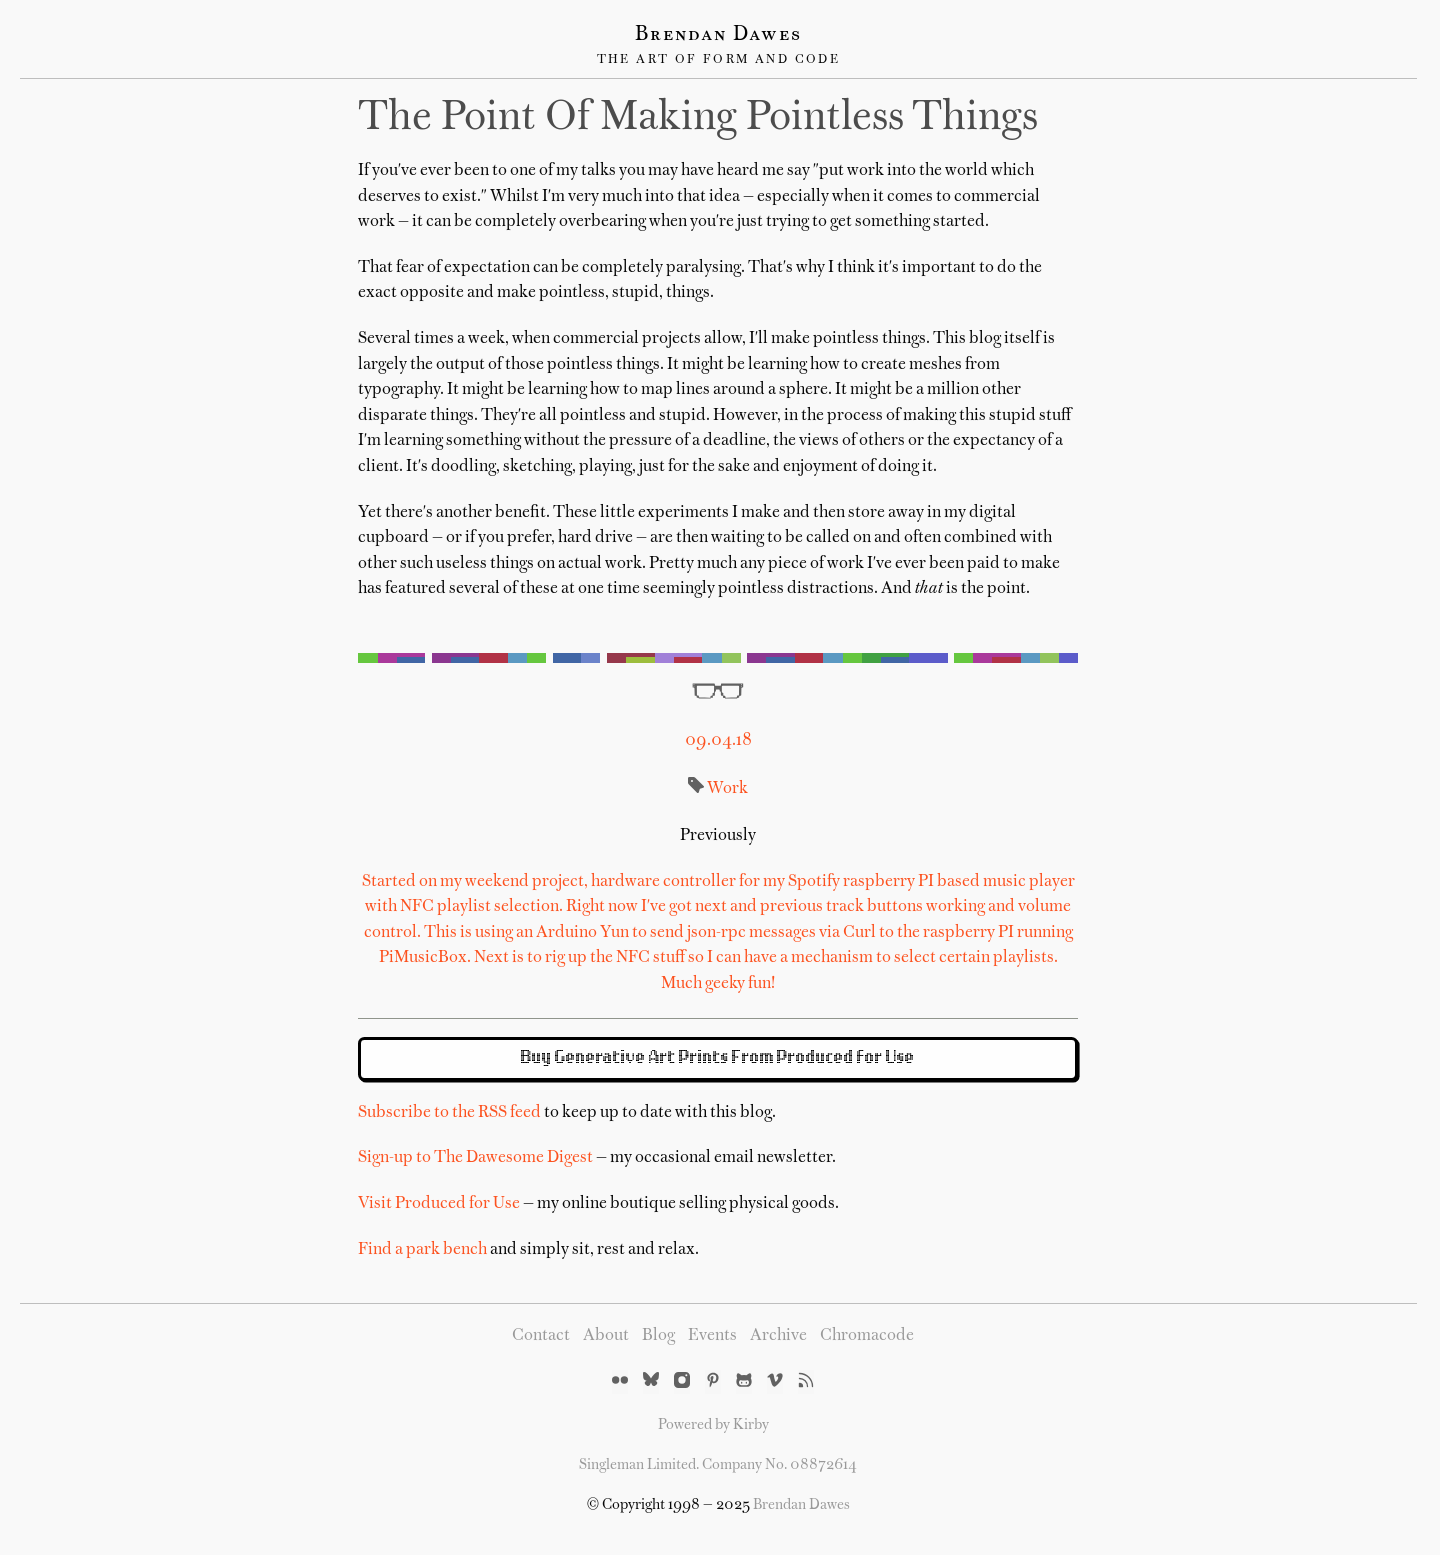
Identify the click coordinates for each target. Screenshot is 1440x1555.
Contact (541, 1336)
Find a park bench (422, 1250)
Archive (778, 1336)
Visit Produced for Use (439, 1204)
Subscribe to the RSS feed (449, 1113)
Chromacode (867, 1336)
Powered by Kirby (713, 1425)
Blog (658, 1336)
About (606, 1336)
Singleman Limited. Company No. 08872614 (718, 1465)
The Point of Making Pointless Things (698, 119)
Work (727, 789)
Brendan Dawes (718, 35)
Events (712, 1336)
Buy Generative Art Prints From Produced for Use (718, 1058)
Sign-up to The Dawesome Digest (475, 1158)
